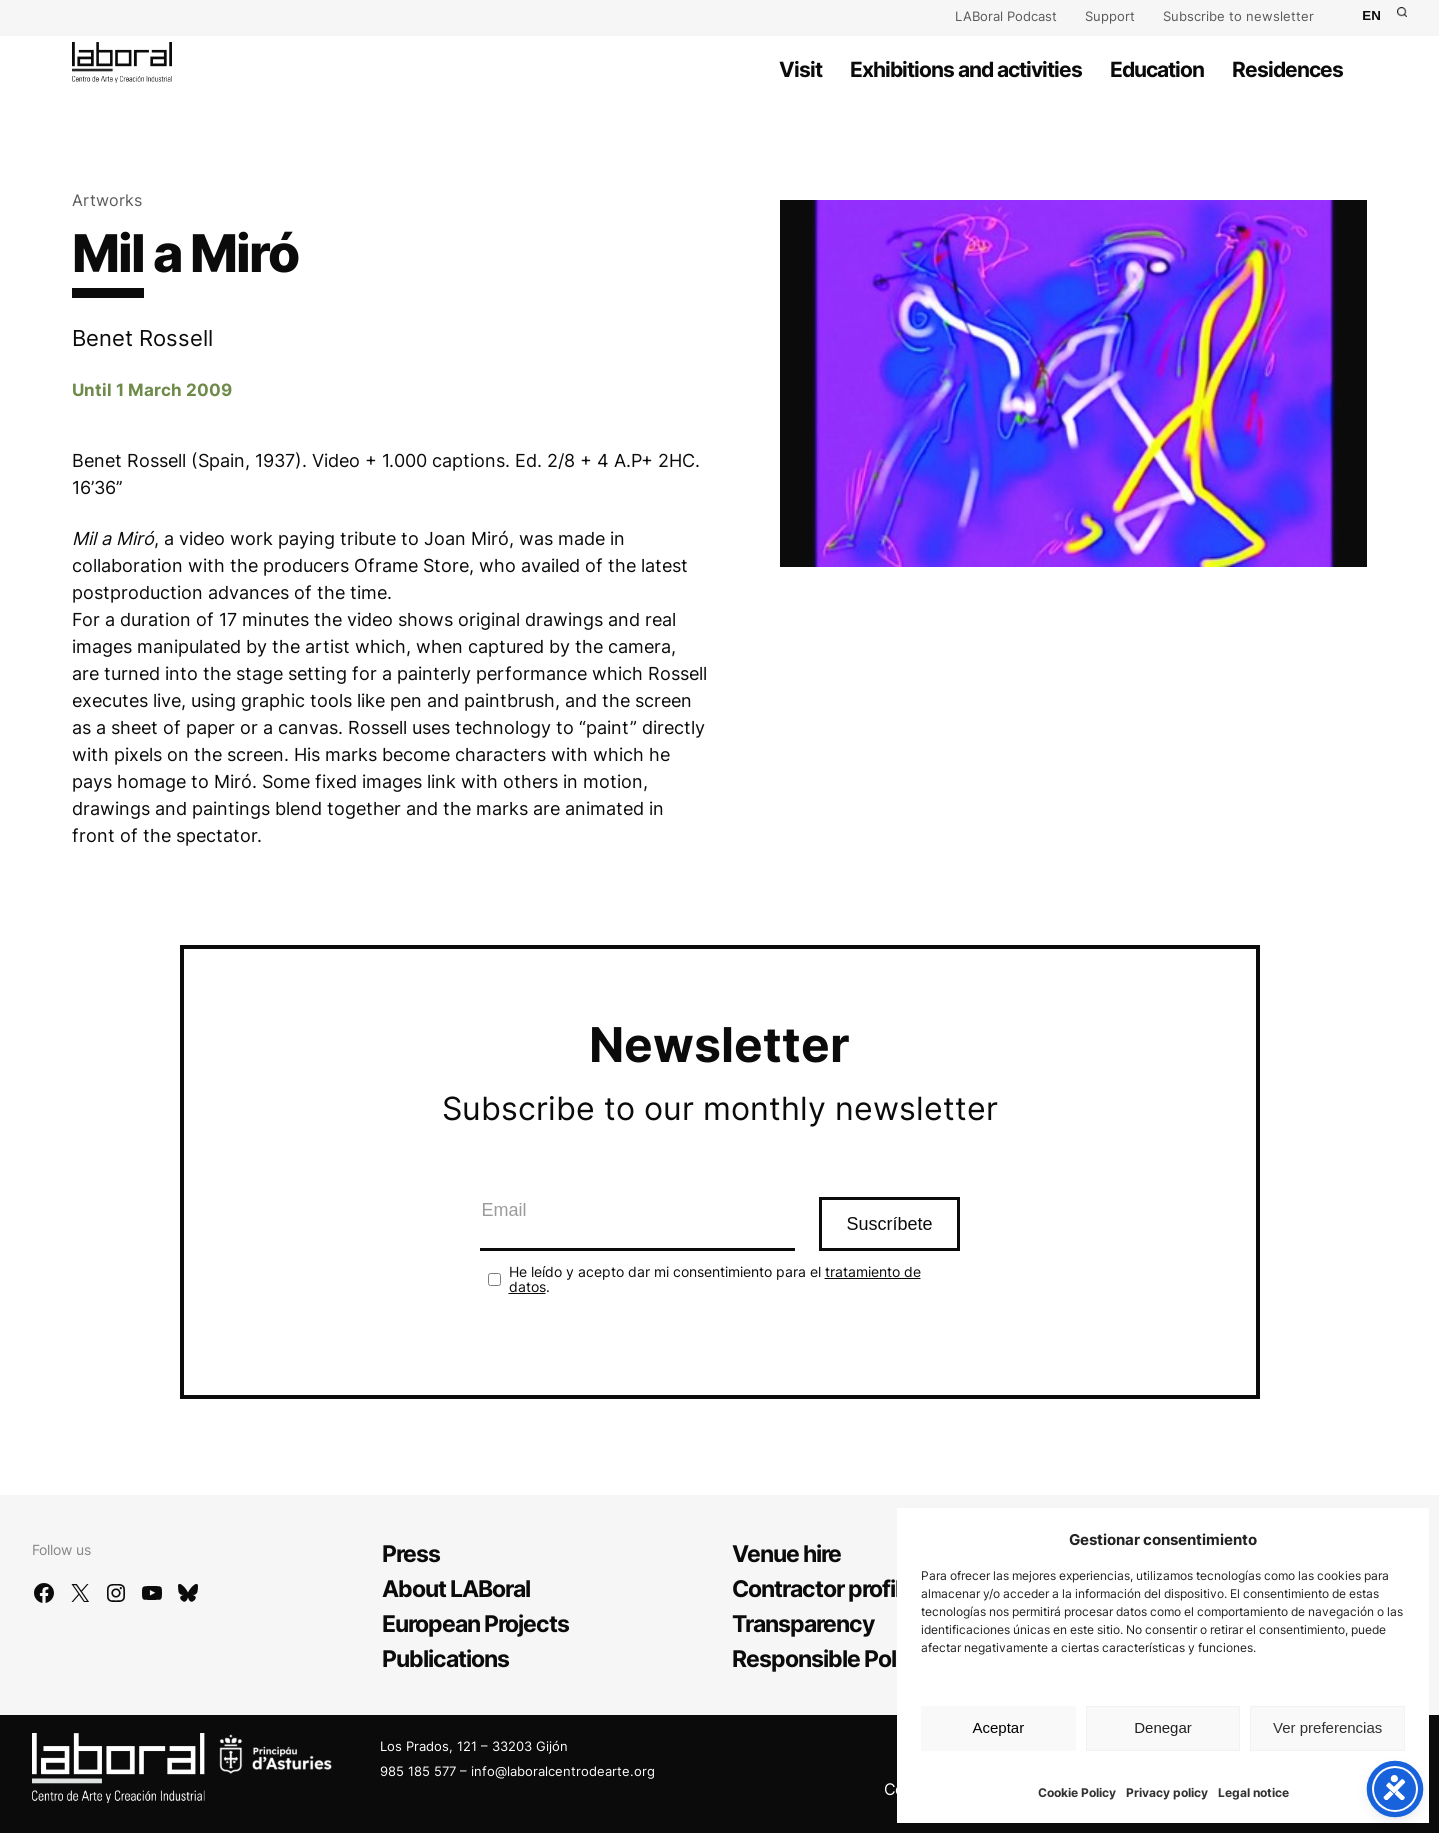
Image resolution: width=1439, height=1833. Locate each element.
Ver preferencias (1327, 1727)
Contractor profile (822, 1589)
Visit (800, 69)
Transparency (803, 1624)
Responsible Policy (829, 1659)
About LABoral (456, 1589)
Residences (1287, 69)
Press (411, 1554)
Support (1110, 16)
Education (1157, 69)
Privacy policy (1167, 1792)
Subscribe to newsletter (1238, 16)
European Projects (475, 1624)
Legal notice (1253, 1792)
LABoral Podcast (1006, 16)
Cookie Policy (1077, 1792)
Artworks (107, 200)
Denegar (1163, 1727)
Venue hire (786, 1554)
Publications (445, 1659)
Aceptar (998, 1727)
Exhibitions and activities (966, 69)
